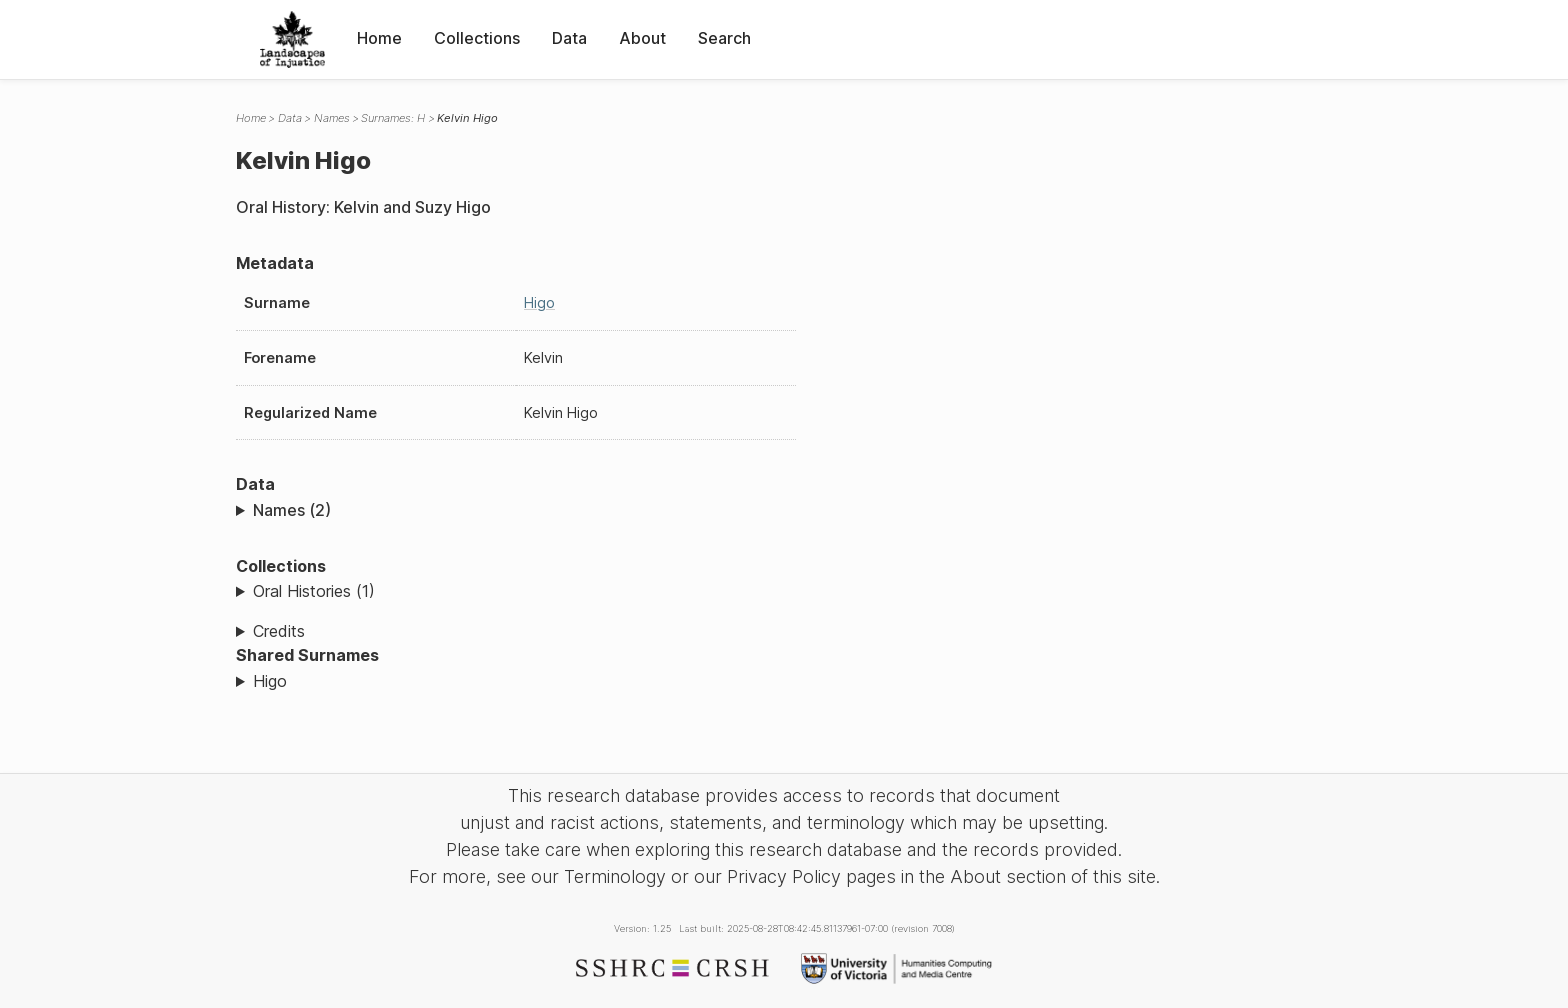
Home (379, 38)
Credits (279, 631)
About (642, 38)
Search (724, 38)
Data (569, 38)
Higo (539, 302)
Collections (477, 38)
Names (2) (292, 510)
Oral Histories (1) (314, 591)
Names (332, 118)
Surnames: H (393, 118)
